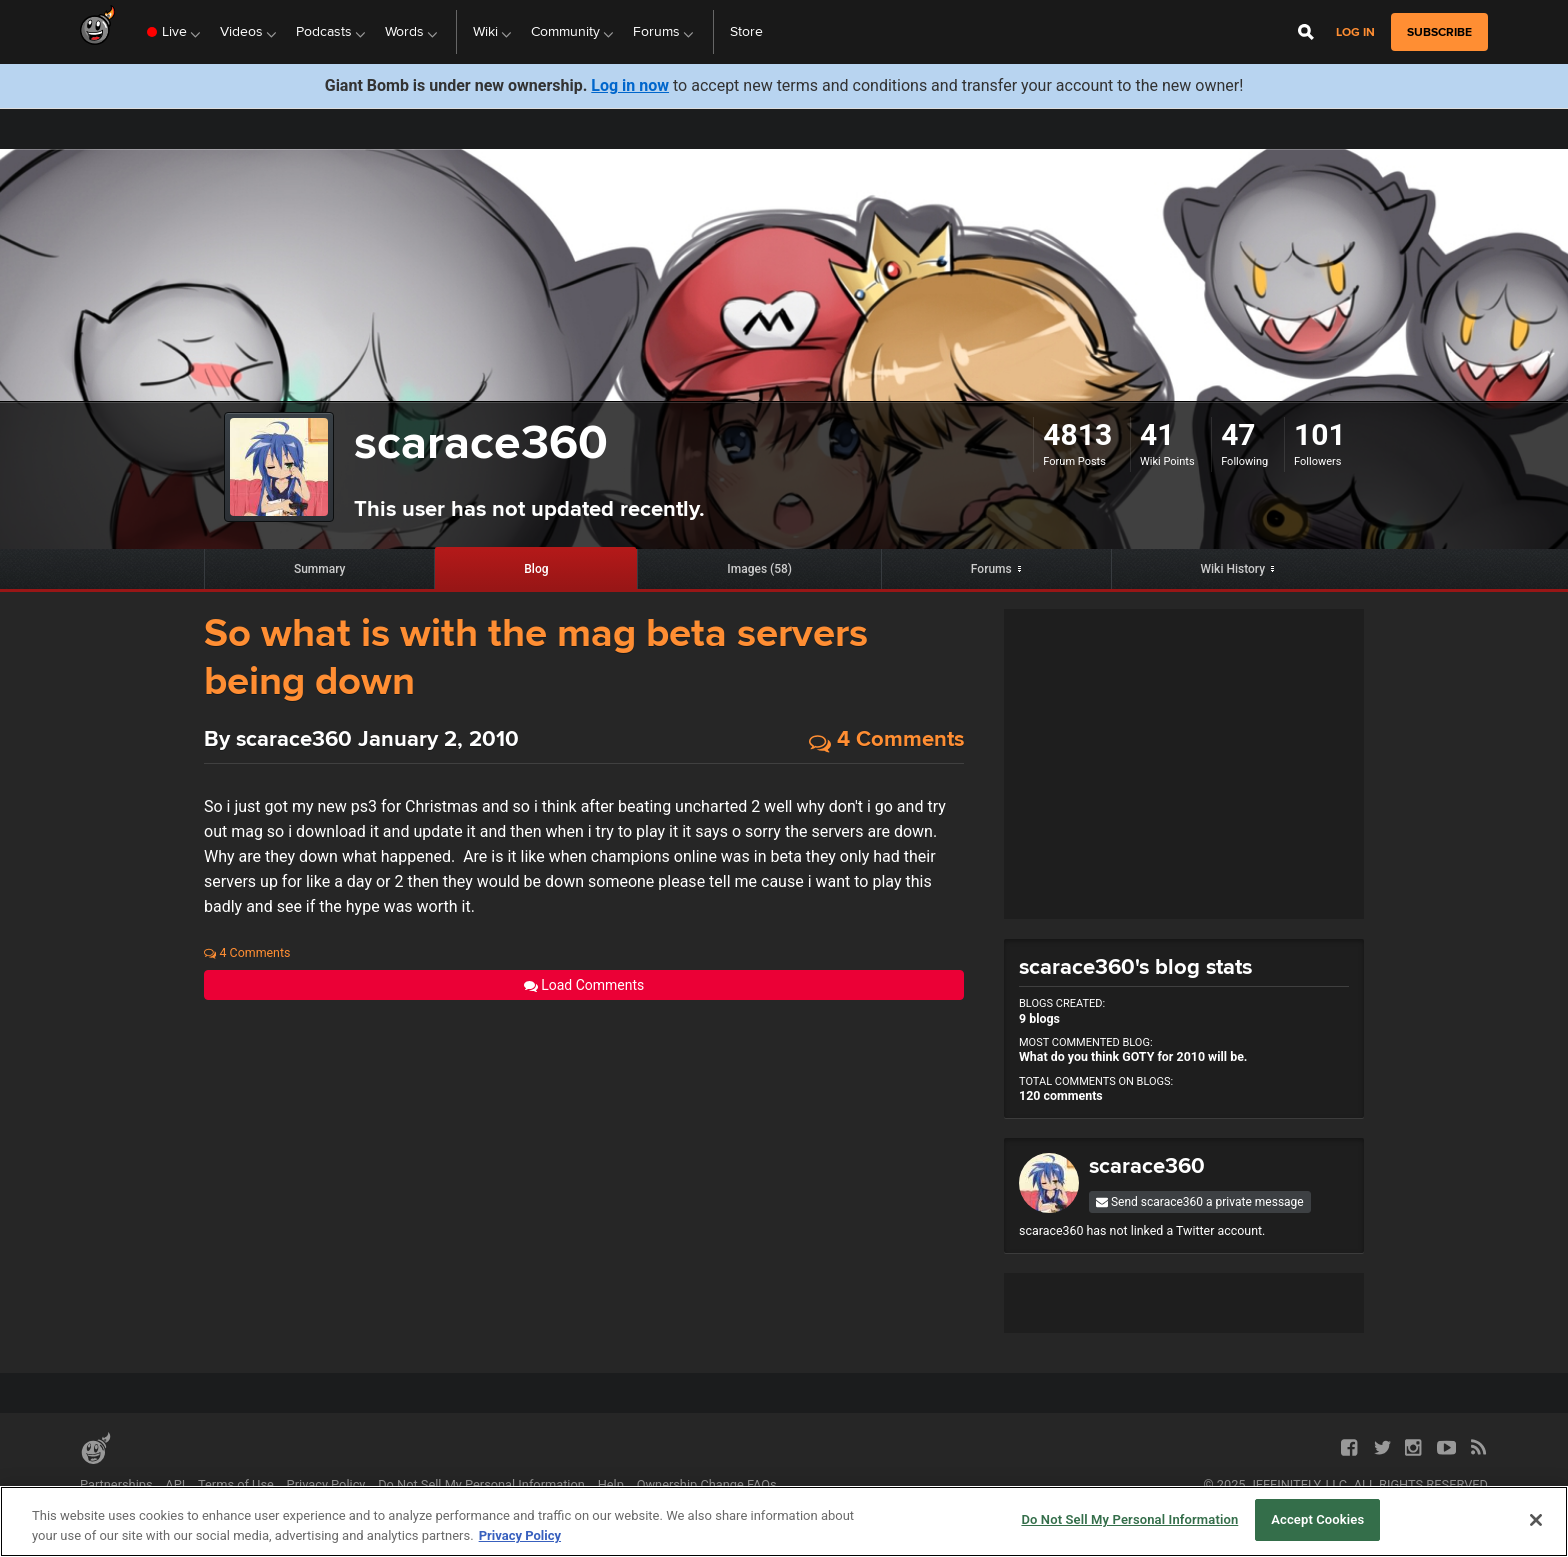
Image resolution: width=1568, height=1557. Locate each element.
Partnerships (116, 1484)
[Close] (1536, 1520)
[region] (784, 1521)
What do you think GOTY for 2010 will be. (1133, 1056)
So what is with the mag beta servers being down (536, 657)
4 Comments (886, 740)
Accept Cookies (1317, 1519)
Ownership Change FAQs (707, 1484)
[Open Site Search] (1306, 32)
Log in (1355, 32)
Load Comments (584, 985)
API (175, 1484)
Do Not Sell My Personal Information (481, 1484)
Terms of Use (236, 1484)
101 (1320, 434)
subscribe (1439, 32)
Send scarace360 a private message (1200, 1202)
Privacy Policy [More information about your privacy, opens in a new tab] (520, 1535)
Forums (991, 569)
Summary (320, 569)
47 (1238, 434)
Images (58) (759, 569)
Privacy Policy (326, 1484)
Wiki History (1233, 569)
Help (611, 1484)
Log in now (630, 85)
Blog (536, 569)
